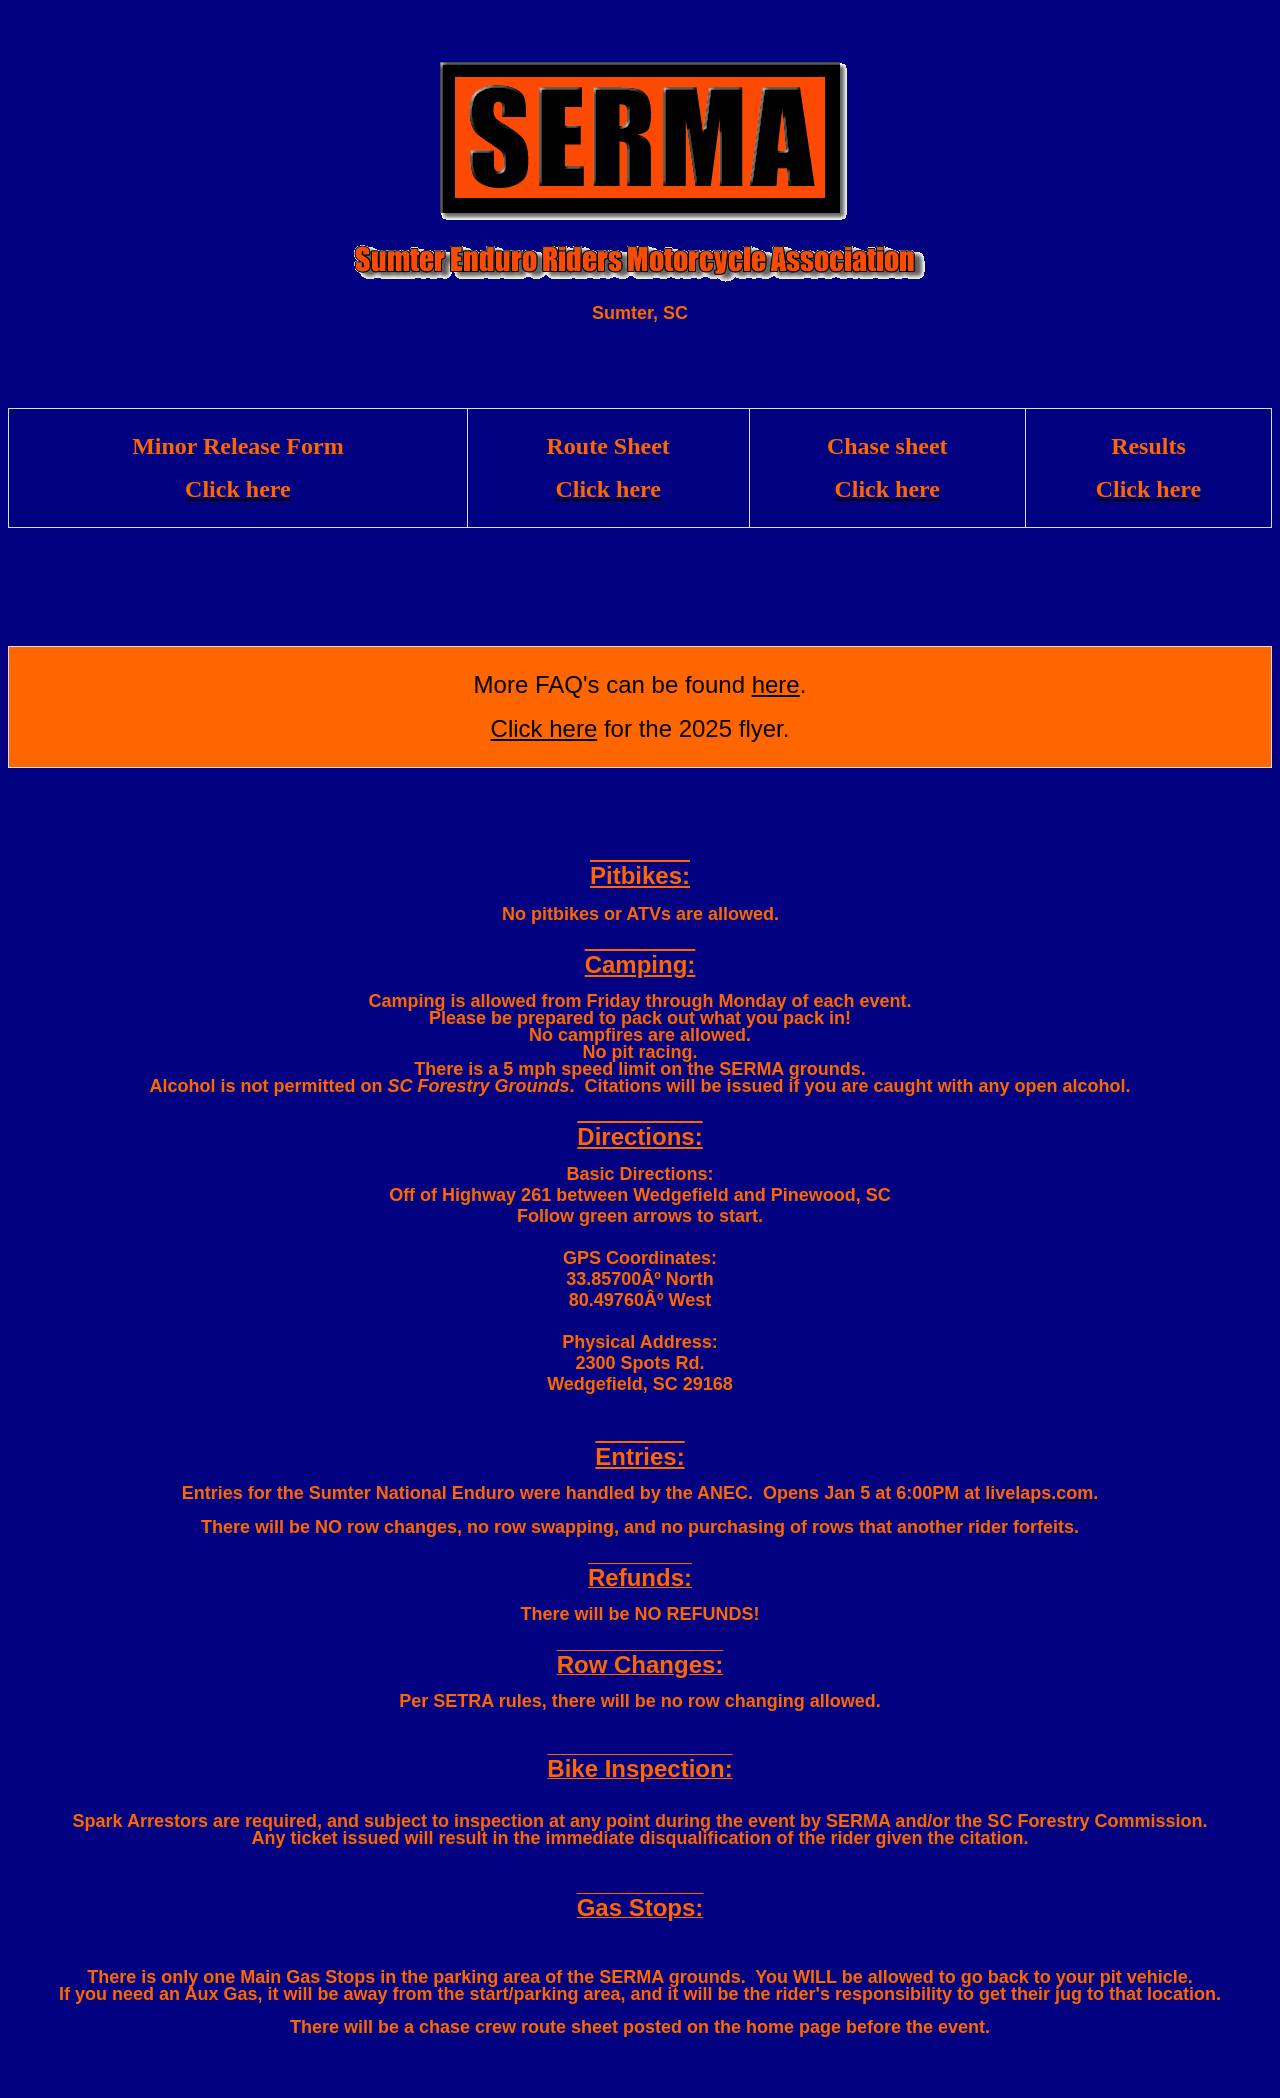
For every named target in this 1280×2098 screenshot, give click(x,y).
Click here (544, 728)
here (776, 684)
